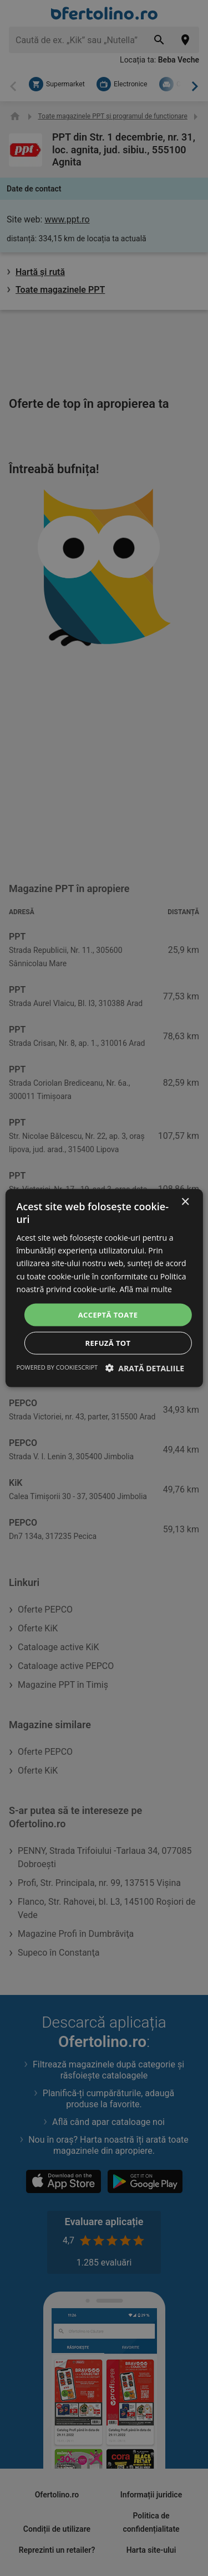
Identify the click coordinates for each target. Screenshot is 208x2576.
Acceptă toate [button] (108, 1314)
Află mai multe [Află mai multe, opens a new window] (145, 1288)
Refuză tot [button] (107, 1343)
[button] (145, 1368)
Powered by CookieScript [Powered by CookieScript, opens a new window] (57, 1367)
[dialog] (103, 1288)
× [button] (185, 1202)
